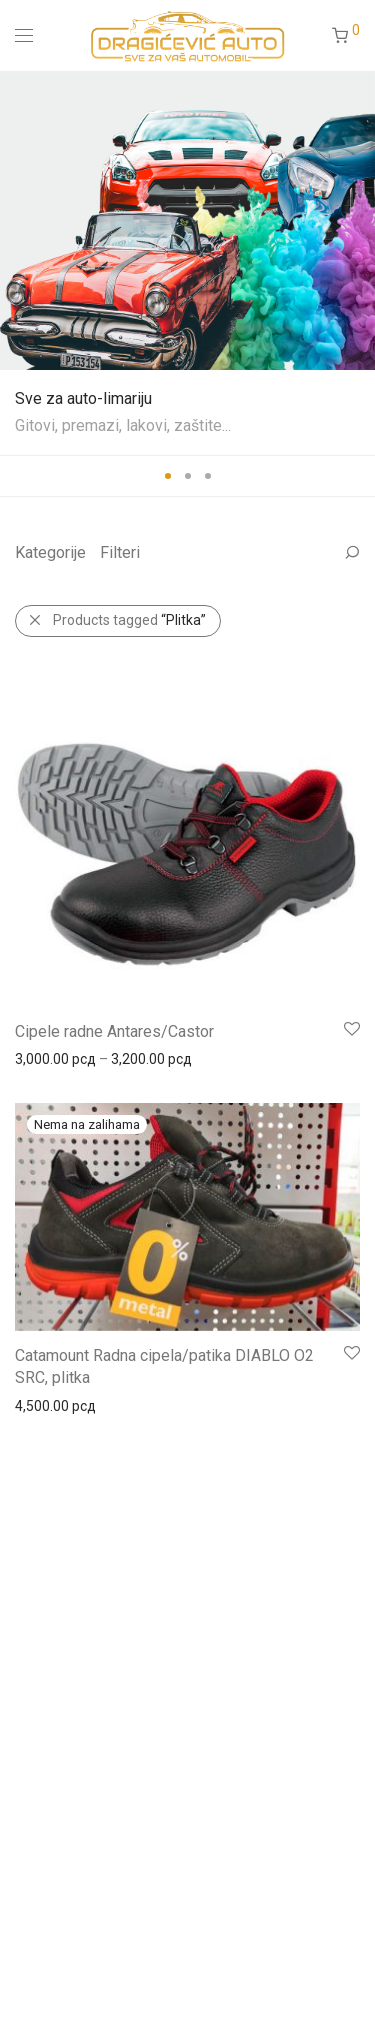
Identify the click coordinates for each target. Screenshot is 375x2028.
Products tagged (129, 620)
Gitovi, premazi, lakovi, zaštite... (123, 425)
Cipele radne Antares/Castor (114, 1031)
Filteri (120, 552)
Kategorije (50, 552)
